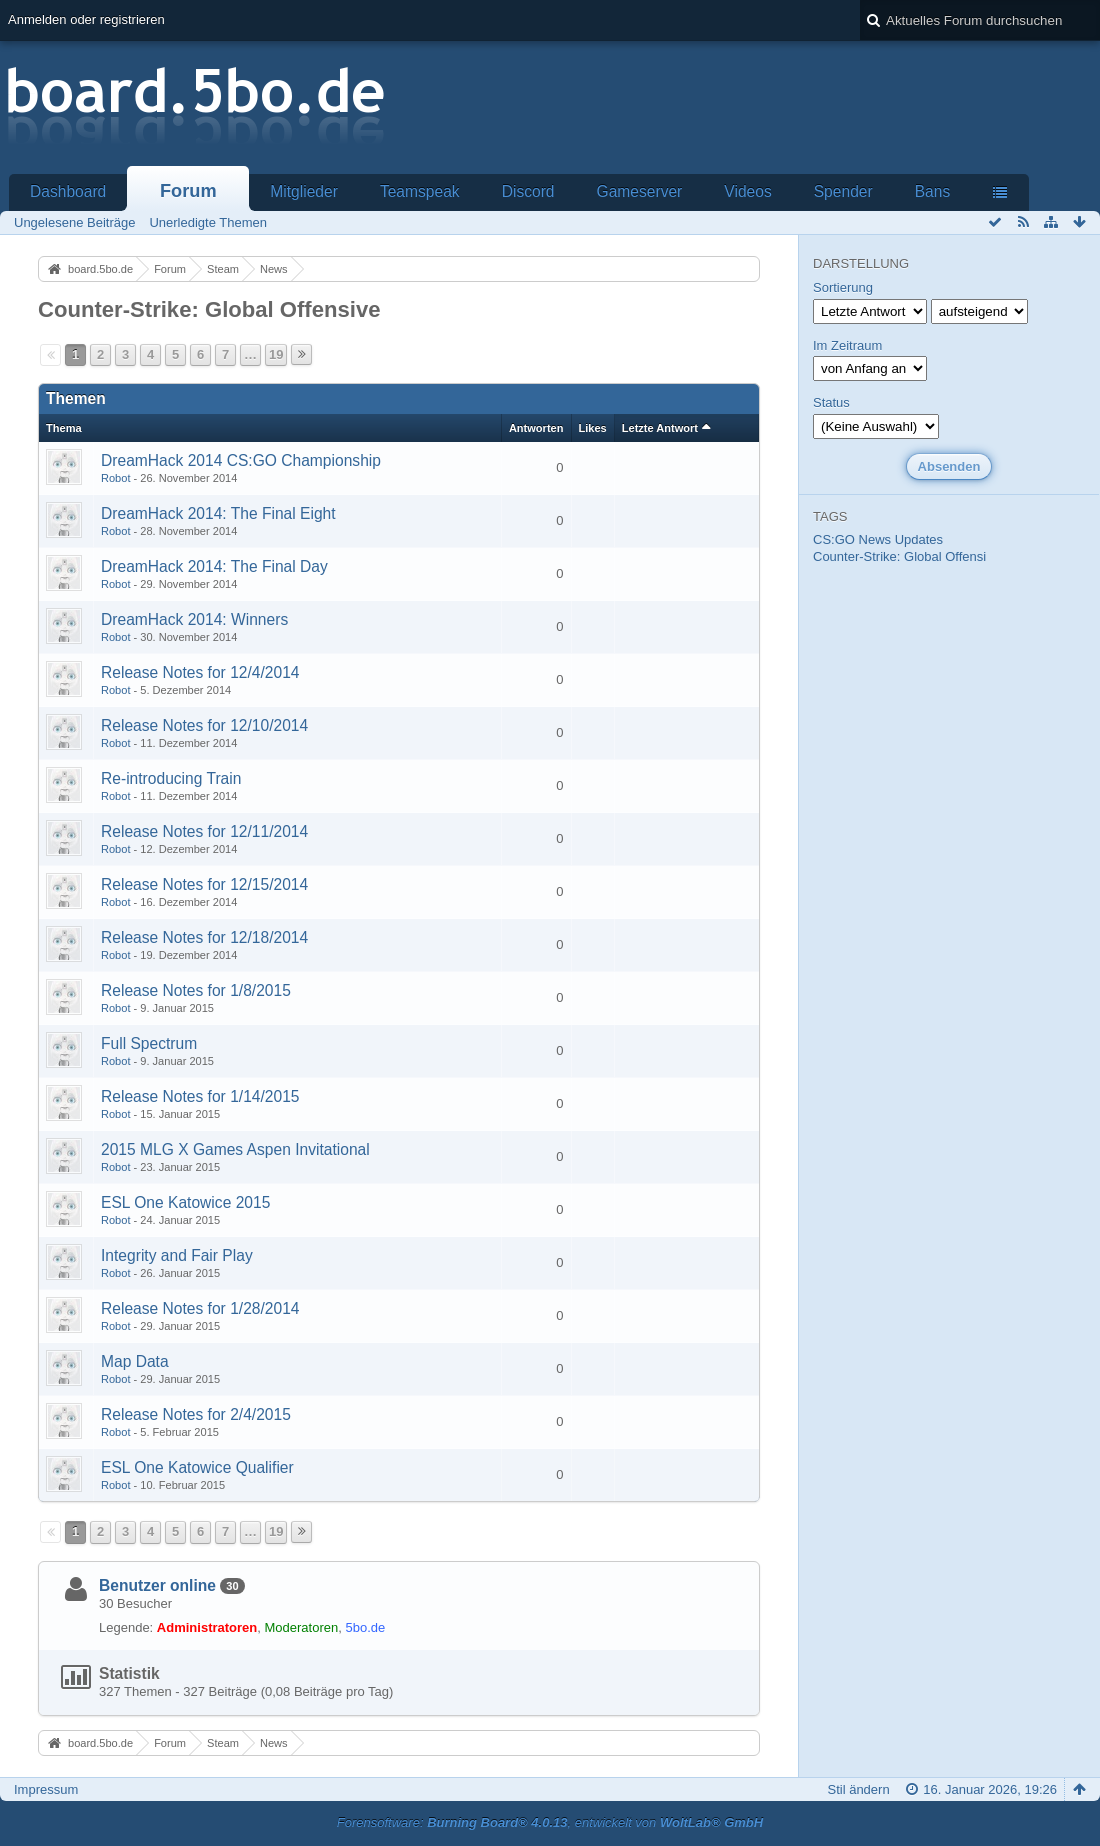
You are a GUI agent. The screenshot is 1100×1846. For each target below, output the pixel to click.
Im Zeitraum (847, 345)
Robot (115, 478)
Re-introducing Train (171, 778)
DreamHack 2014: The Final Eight (218, 513)
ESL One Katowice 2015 (185, 1202)
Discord (528, 191)
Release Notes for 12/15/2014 (204, 884)
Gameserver (640, 191)
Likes (593, 428)
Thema (64, 428)
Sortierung (843, 287)
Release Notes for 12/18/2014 (204, 937)
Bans (933, 191)
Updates (919, 539)
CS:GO (834, 539)
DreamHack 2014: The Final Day (214, 566)
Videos (747, 191)
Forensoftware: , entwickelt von (550, 1822)
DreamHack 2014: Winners (194, 619)
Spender (843, 191)
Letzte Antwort (660, 428)
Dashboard (68, 191)
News (875, 539)
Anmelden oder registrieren (86, 19)
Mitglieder (304, 191)
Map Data (135, 1361)
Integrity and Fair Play (177, 1255)
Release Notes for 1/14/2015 (200, 1096)
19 (276, 354)
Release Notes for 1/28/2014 (200, 1308)
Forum (188, 191)
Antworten (536, 428)
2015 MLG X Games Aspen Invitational (235, 1149)
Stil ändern (858, 1789)
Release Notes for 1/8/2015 (196, 990)
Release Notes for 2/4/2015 (196, 1414)
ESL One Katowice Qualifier (197, 1467)
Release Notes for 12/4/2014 (200, 672)
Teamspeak (420, 191)
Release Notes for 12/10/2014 (204, 725)
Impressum (46, 1789)
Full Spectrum (149, 1043)
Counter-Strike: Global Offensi (899, 556)
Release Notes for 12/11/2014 (204, 831)
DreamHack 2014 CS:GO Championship (241, 460)
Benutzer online (157, 1585)
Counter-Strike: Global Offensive (209, 309)
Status (831, 402)
